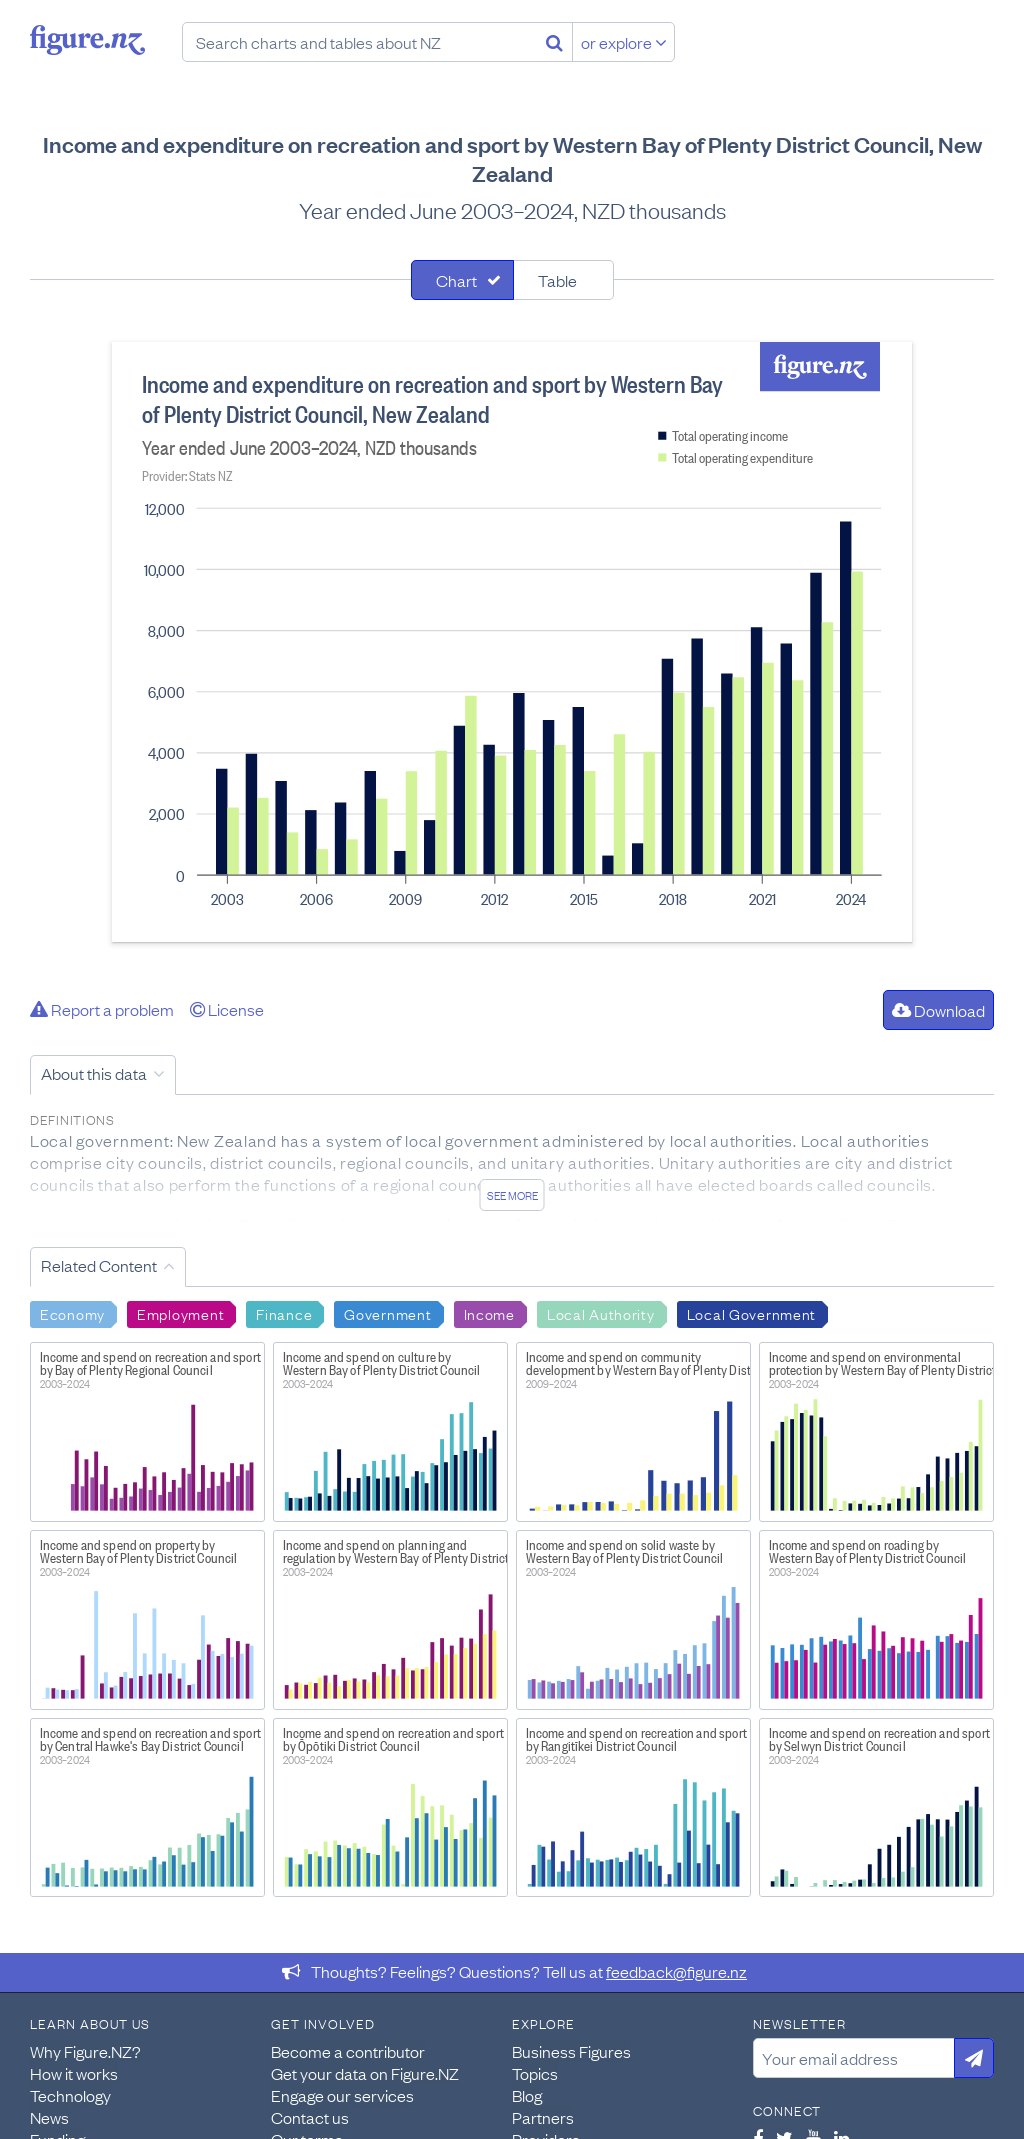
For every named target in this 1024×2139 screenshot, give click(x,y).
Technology (70, 2095)
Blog (527, 2095)
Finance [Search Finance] (284, 1313)
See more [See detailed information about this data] (512, 1195)
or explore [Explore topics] (624, 42)
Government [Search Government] (387, 1313)
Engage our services (342, 2095)
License (227, 1009)
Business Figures (571, 2051)
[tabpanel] (512, 642)
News (49, 2117)
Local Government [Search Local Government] (752, 1313)
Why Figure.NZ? (85, 2051)
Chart (456, 280)
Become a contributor (348, 2051)
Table (557, 280)
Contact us (310, 2117)
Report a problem (102, 1009)
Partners (543, 2117)
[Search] (554, 42)
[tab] (462, 280)
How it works (74, 2073)
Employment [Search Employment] (180, 1313)
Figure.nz (87, 40)
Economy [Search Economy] (72, 1313)
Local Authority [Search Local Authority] (601, 1313)
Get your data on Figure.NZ (365, 2073)
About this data (94, 1073)
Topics (535, 2073)
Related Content (99, 1265)
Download (938, 1010)
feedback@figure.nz (676, 1971)
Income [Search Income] (489, 1313)
